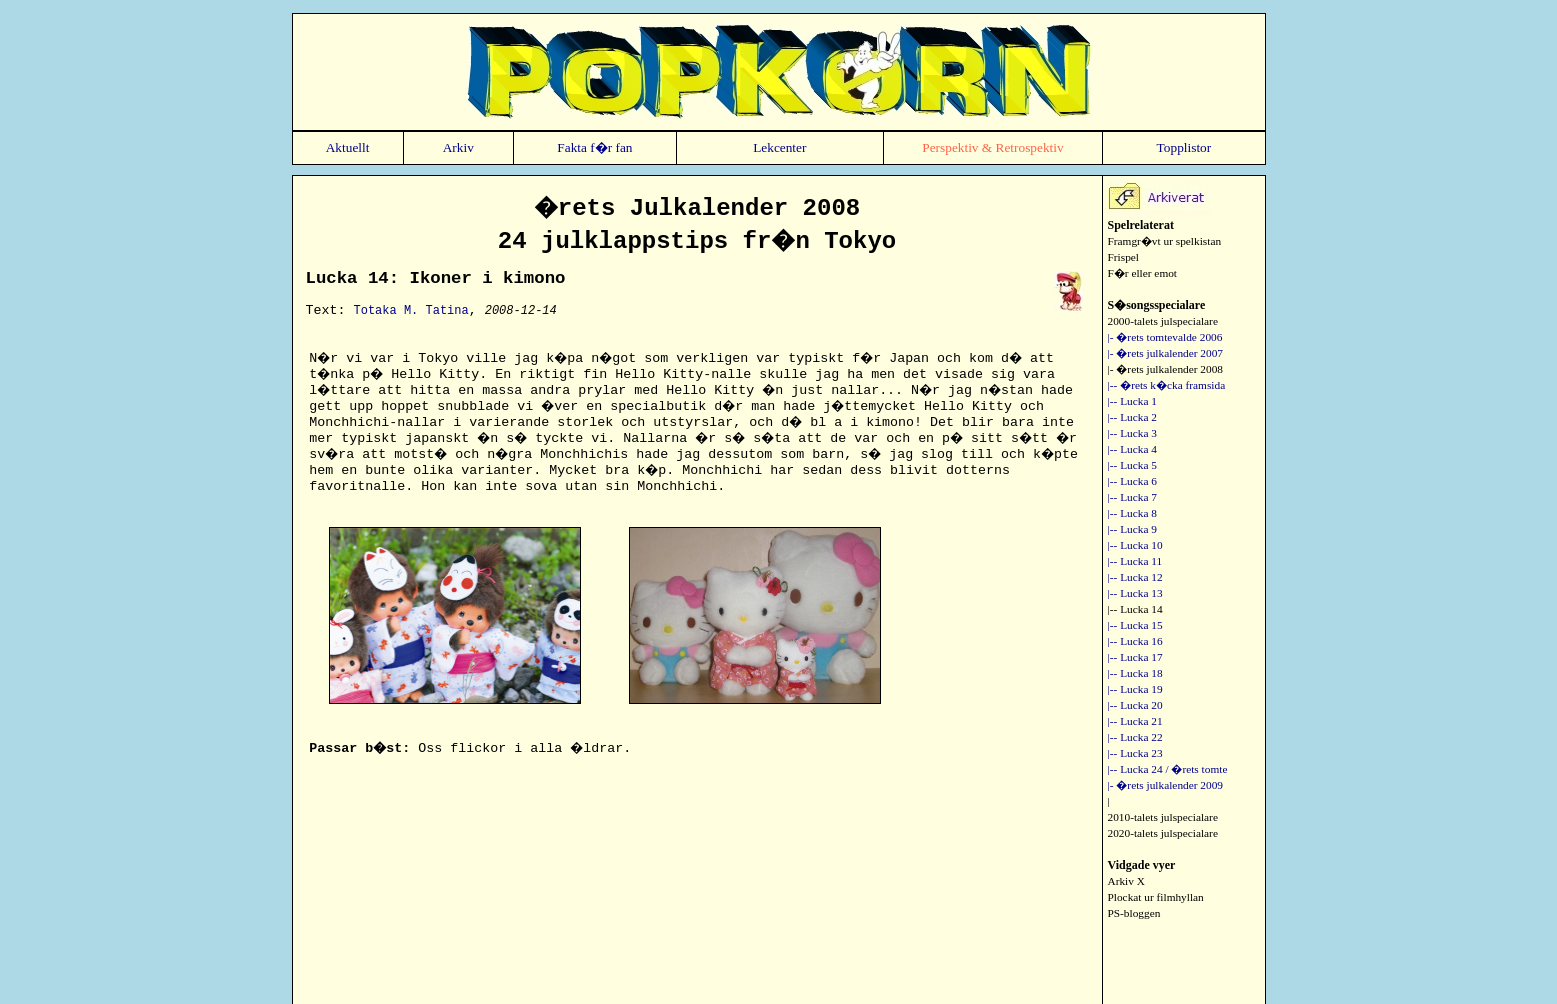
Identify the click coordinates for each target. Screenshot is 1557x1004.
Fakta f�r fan (594, 147)
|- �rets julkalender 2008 (1166, 369)
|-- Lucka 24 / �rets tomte (1168, 769)
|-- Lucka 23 (1135, 753)
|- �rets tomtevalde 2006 (1165, 337)
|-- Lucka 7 (1132, 497)
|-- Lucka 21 (1135, 721)
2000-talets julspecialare (1163, 321)
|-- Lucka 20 (1135, 705)
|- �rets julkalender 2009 (1166, 785)
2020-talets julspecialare (1163, 833)
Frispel (1123, 257)
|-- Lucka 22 (1135, 737)
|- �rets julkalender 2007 (1166, 353)
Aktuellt (348, 147)
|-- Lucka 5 (1132, 465)
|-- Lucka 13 (1135, 593)
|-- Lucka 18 (1135, 673)
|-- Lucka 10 (1135, 545)
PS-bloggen (1134, 913)
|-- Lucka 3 (1132, 433)
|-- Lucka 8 (1132, 513)
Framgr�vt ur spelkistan (1165, 241)
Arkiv (458, 147)
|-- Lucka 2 (1132, 417)
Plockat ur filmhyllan (1156, 897)
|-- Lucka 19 (1135, 689)
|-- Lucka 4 (1132, 449)
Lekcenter (779, 147)
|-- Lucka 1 (1132, 401)
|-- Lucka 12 (1135, 577)
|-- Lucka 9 (1132, 529)
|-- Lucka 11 (1135, 561)
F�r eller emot (1143, 273)
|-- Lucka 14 (1135, 609)
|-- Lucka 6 (1132, 481)
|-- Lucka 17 (1135, 657)
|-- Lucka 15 (1135, 625)
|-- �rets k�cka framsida (1167, 385)
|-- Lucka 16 (1135, 641)
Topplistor (1184, 147)
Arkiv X (1126, 881)
